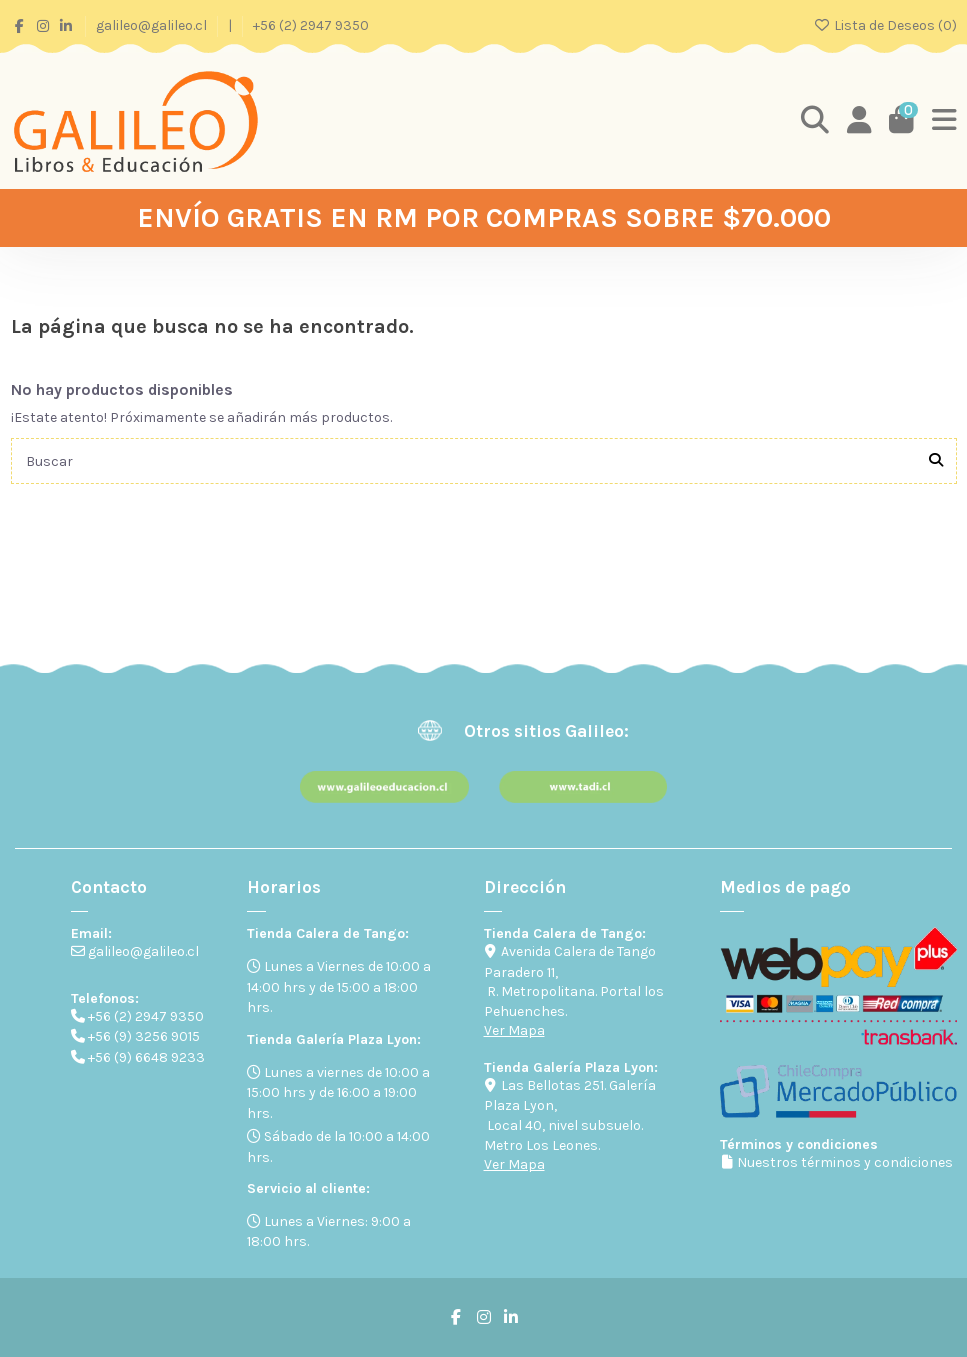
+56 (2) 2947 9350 (311, 25)
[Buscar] (936, 460)
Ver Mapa (514, 1030)
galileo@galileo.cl (153, 25)
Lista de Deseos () (885, 25)
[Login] (859, 121)
